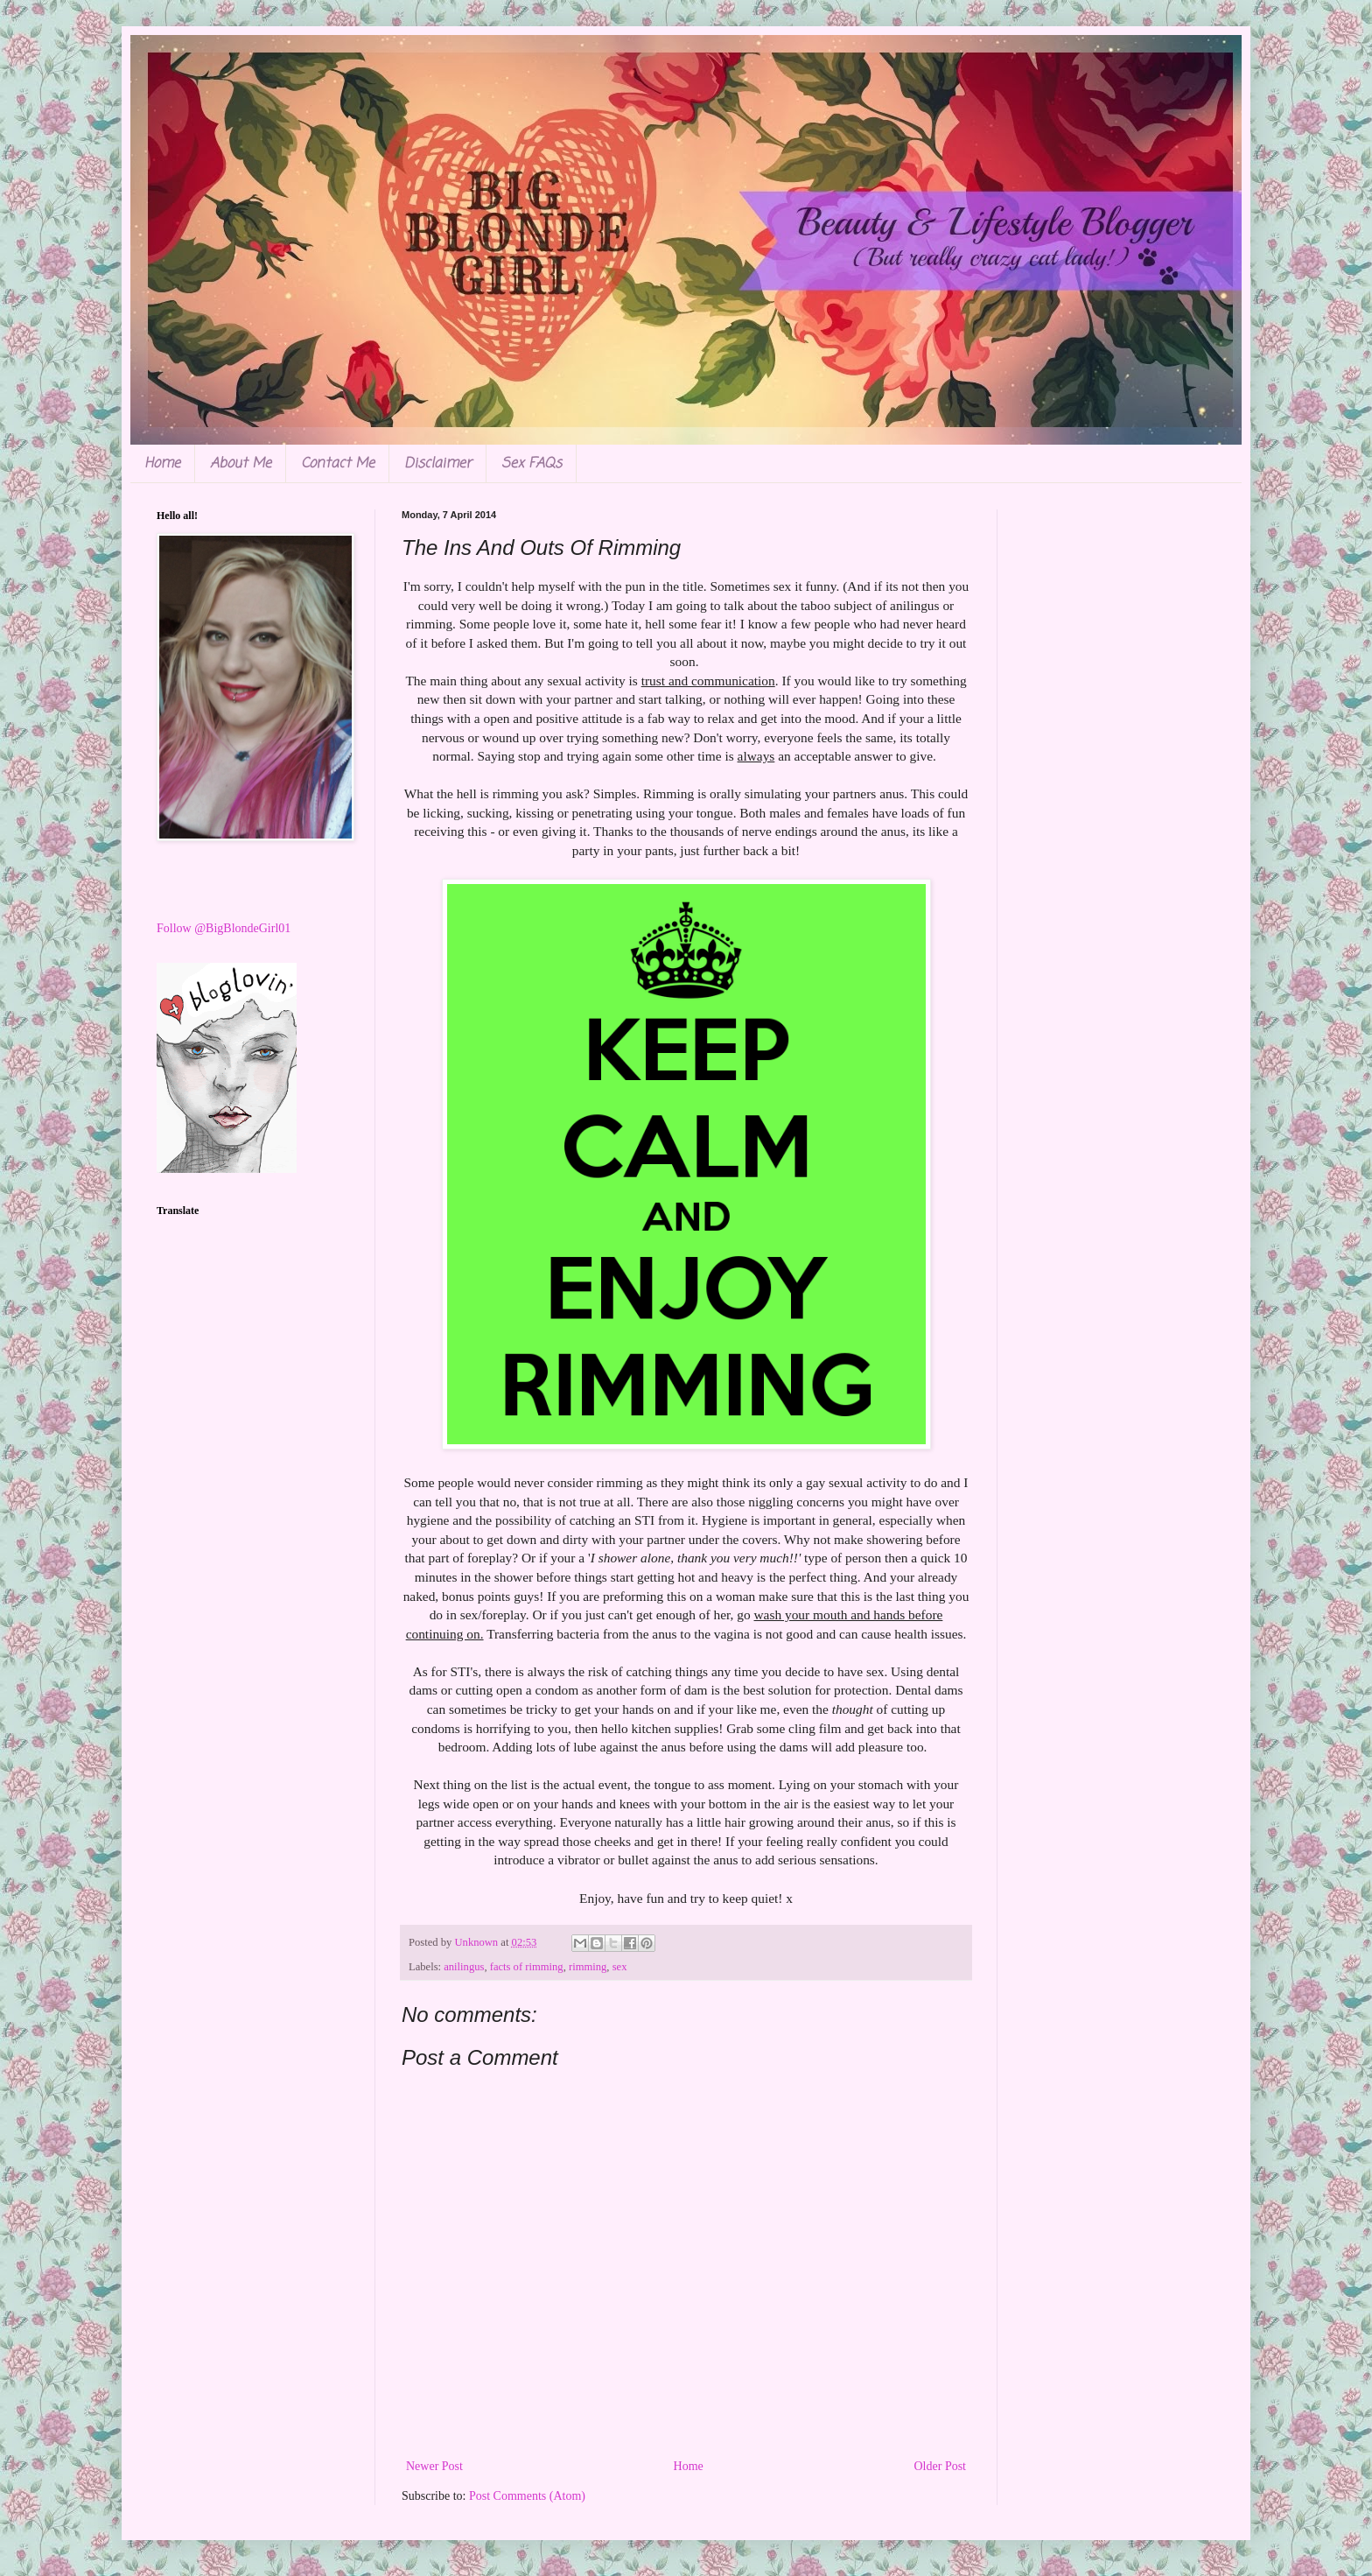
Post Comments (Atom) (527, 2495)
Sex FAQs (531, 463)
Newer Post (434, 2466)
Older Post (940, 2466)
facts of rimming (527, 1967)
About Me (240, 463)
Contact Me (337, 463)
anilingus (464, 1967)
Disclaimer (438, 463)
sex (619, 1967)
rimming (587, 1967)
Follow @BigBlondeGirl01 (223, 928)
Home (162, 463)
